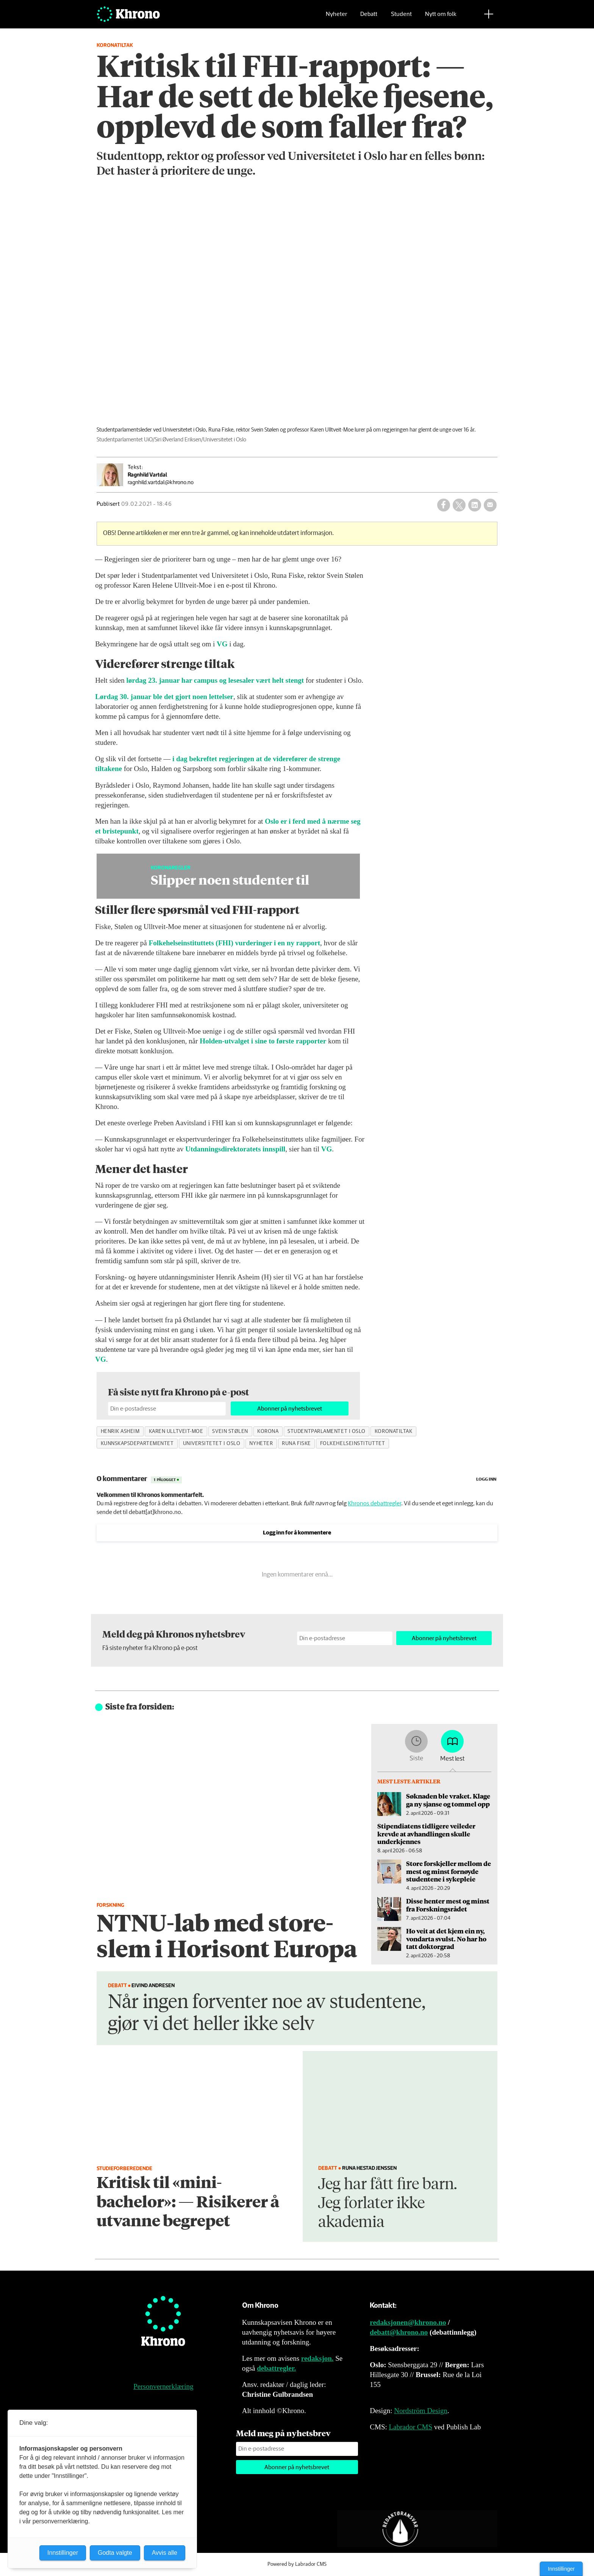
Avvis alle (164, 2552)
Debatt (368, 17)
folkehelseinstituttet (352, 1443)
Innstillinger (561, 2569)
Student (401, 17)
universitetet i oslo (212, 1443)
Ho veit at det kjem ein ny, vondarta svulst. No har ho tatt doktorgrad (446, 1938)
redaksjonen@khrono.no (408, 2322)
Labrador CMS (410, 2427)
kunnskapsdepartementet (137, 1443)
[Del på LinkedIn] (474, 505)
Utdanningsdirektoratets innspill (235, 1149)
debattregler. (276, 2368)
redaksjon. (317, 2358)
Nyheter (336, 17)
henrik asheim (120, 1431)
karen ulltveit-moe (176, 1431)
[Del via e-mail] (490, 505)
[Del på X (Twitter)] (459, 505)
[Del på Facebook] (443, 505)
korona (267, 1431)
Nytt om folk (440, 17)
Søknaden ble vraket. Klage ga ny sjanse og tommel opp (448, 1799)
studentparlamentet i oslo (327, 1431)
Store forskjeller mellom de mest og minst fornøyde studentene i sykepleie (448, 1871)
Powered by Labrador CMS (297, 2564)
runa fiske (296, 1443)
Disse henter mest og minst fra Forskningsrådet (447, 1904)
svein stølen (230, 1431)
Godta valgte (115, 2552)
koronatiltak (394, 1431)
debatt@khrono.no (399, 2332)
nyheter (261, 1443)
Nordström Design (420, 2411)
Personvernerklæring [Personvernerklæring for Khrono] (163, 2386)
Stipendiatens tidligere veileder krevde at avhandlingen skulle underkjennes (426, 1833)
